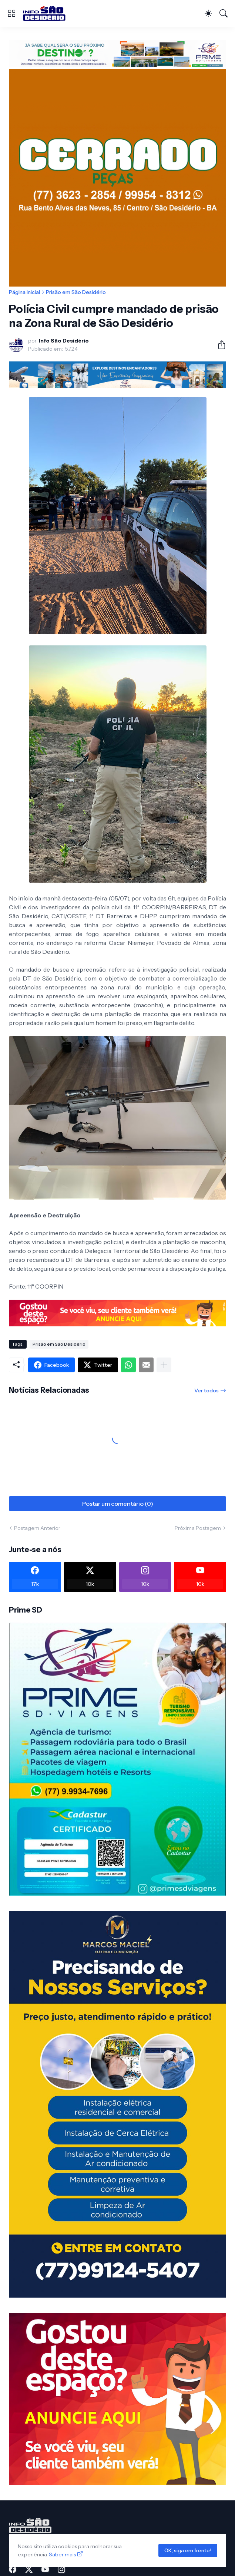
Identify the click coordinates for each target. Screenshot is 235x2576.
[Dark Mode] (208, 13)
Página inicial (24, 292)
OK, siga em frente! (187, 2550)
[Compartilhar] (218, 344)
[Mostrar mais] (164, 1365)
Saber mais (62, 2554)
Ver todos (206, 1390)
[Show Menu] (11, 13)
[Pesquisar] (223, 13)
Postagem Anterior (37, 1528)
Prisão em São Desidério (76, 292)
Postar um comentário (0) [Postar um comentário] (117, 1503)
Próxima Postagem (198, 1528)
